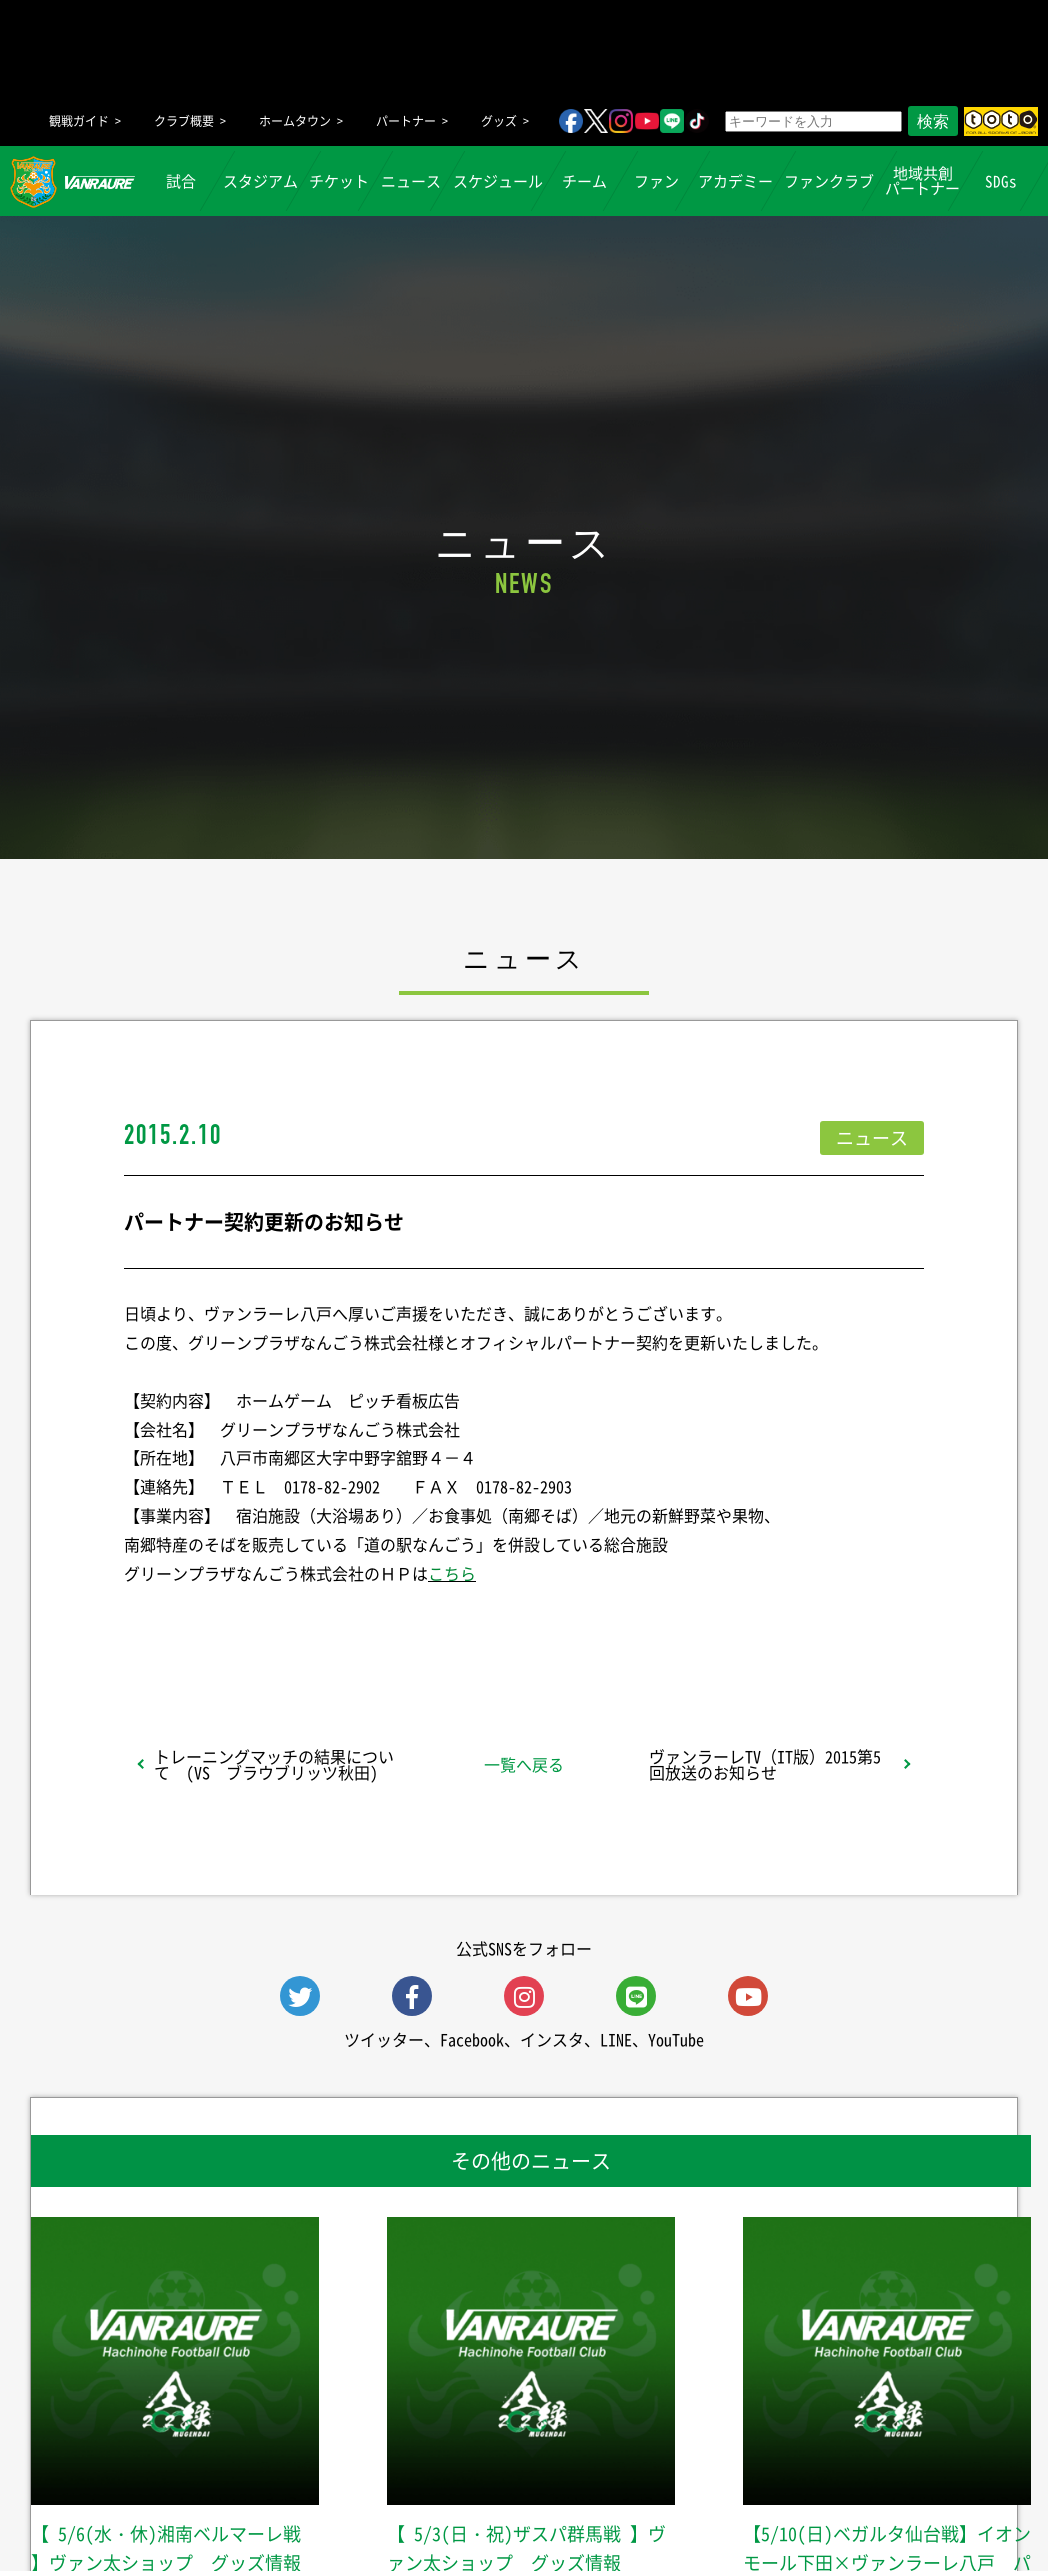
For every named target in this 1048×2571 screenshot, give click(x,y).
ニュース (412, 181)
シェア (283, 1625)
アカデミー (735, 181)
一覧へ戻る (524, 1764)
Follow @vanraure (726, 1625)
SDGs (1002, 181)
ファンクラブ (829, 181)
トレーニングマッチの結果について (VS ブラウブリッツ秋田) (274, 1764)
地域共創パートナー (922, 180)
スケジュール (498, 181)
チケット (340, 181)
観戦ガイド (79, 121)
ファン (656, 181)
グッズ (499, 121)
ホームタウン (295, 121)
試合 (182, 181)
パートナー (406, 121)
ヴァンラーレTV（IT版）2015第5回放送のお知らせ (765, 1764)
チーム (584, 181)
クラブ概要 (184, 121)
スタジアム (260, 181)
